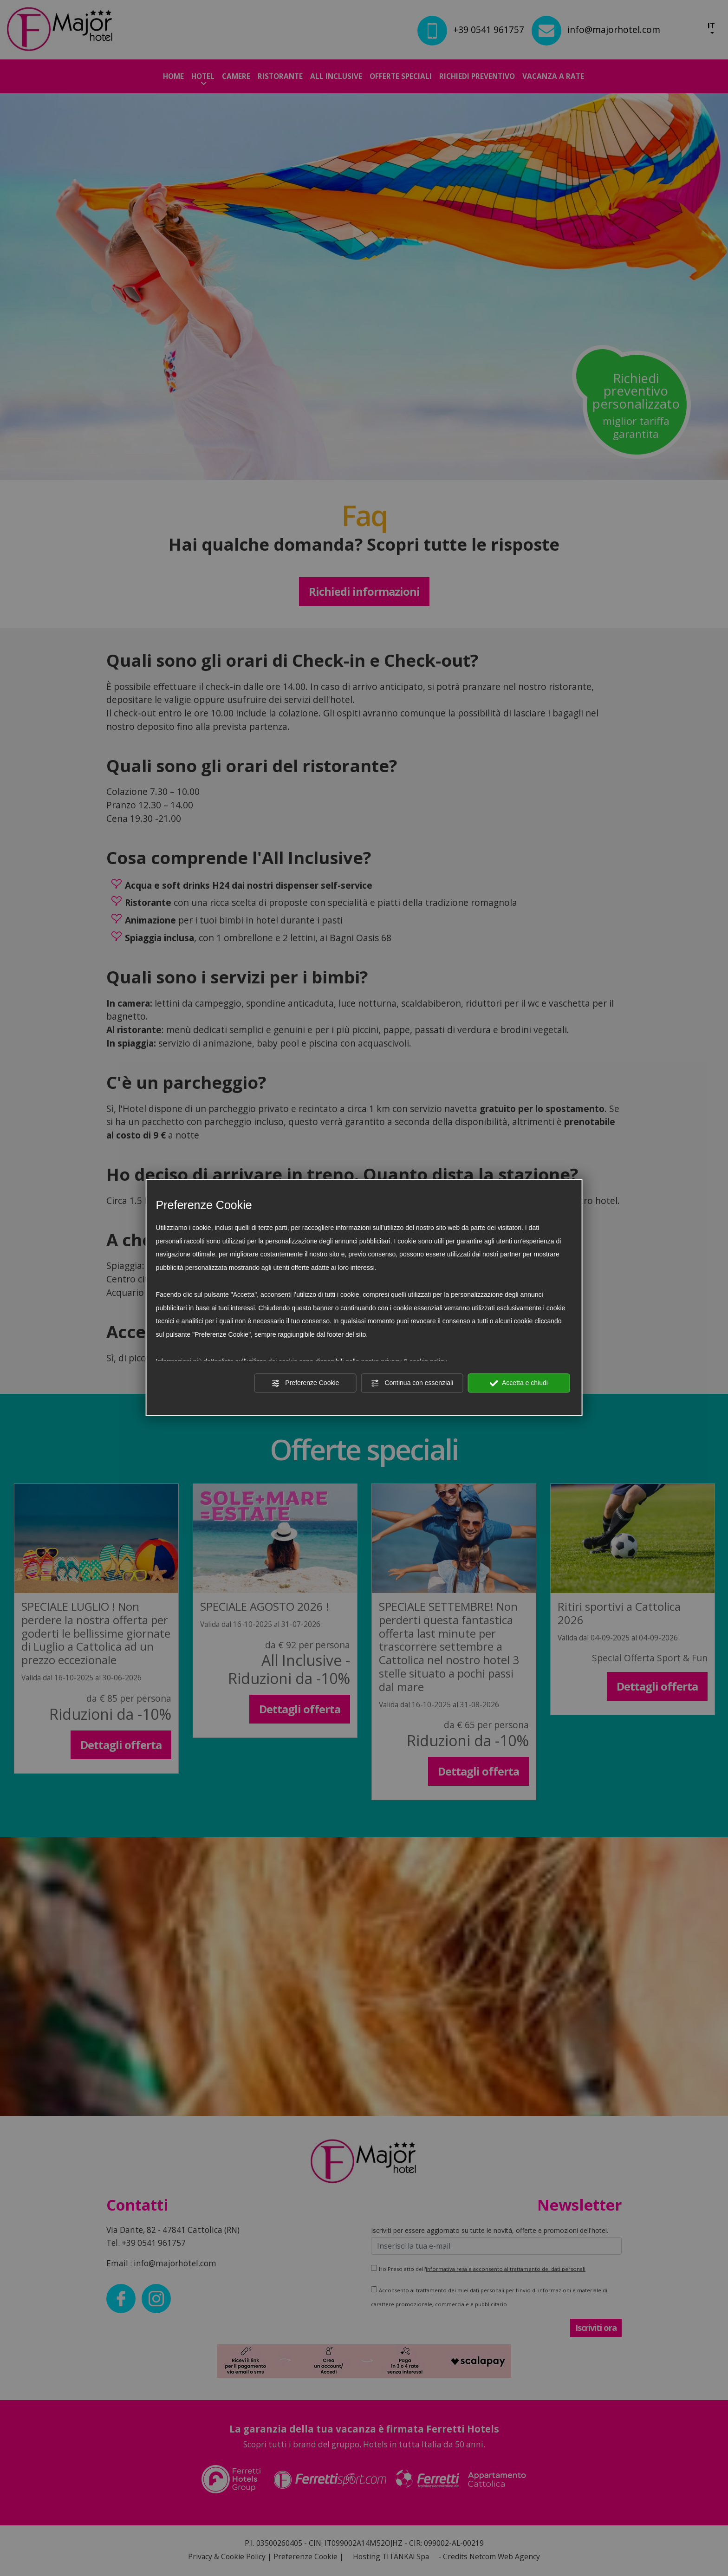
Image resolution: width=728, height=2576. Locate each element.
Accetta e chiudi (519, 1383)
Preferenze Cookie (305, 1383)
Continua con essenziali (412, 1383)
